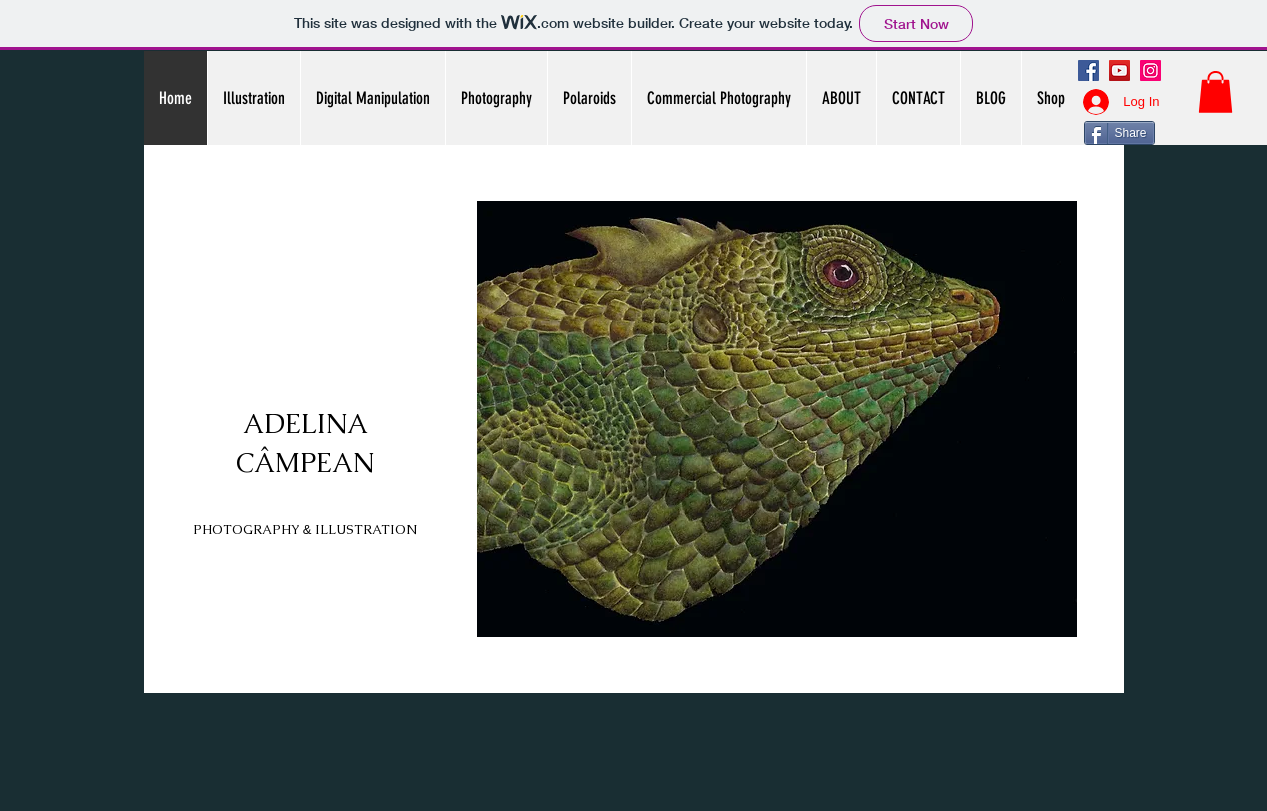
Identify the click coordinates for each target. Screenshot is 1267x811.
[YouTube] (1119, 70)
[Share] (1119, 133)
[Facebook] (1088, 70)
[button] (1215, 92)
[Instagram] (1150, 70)
